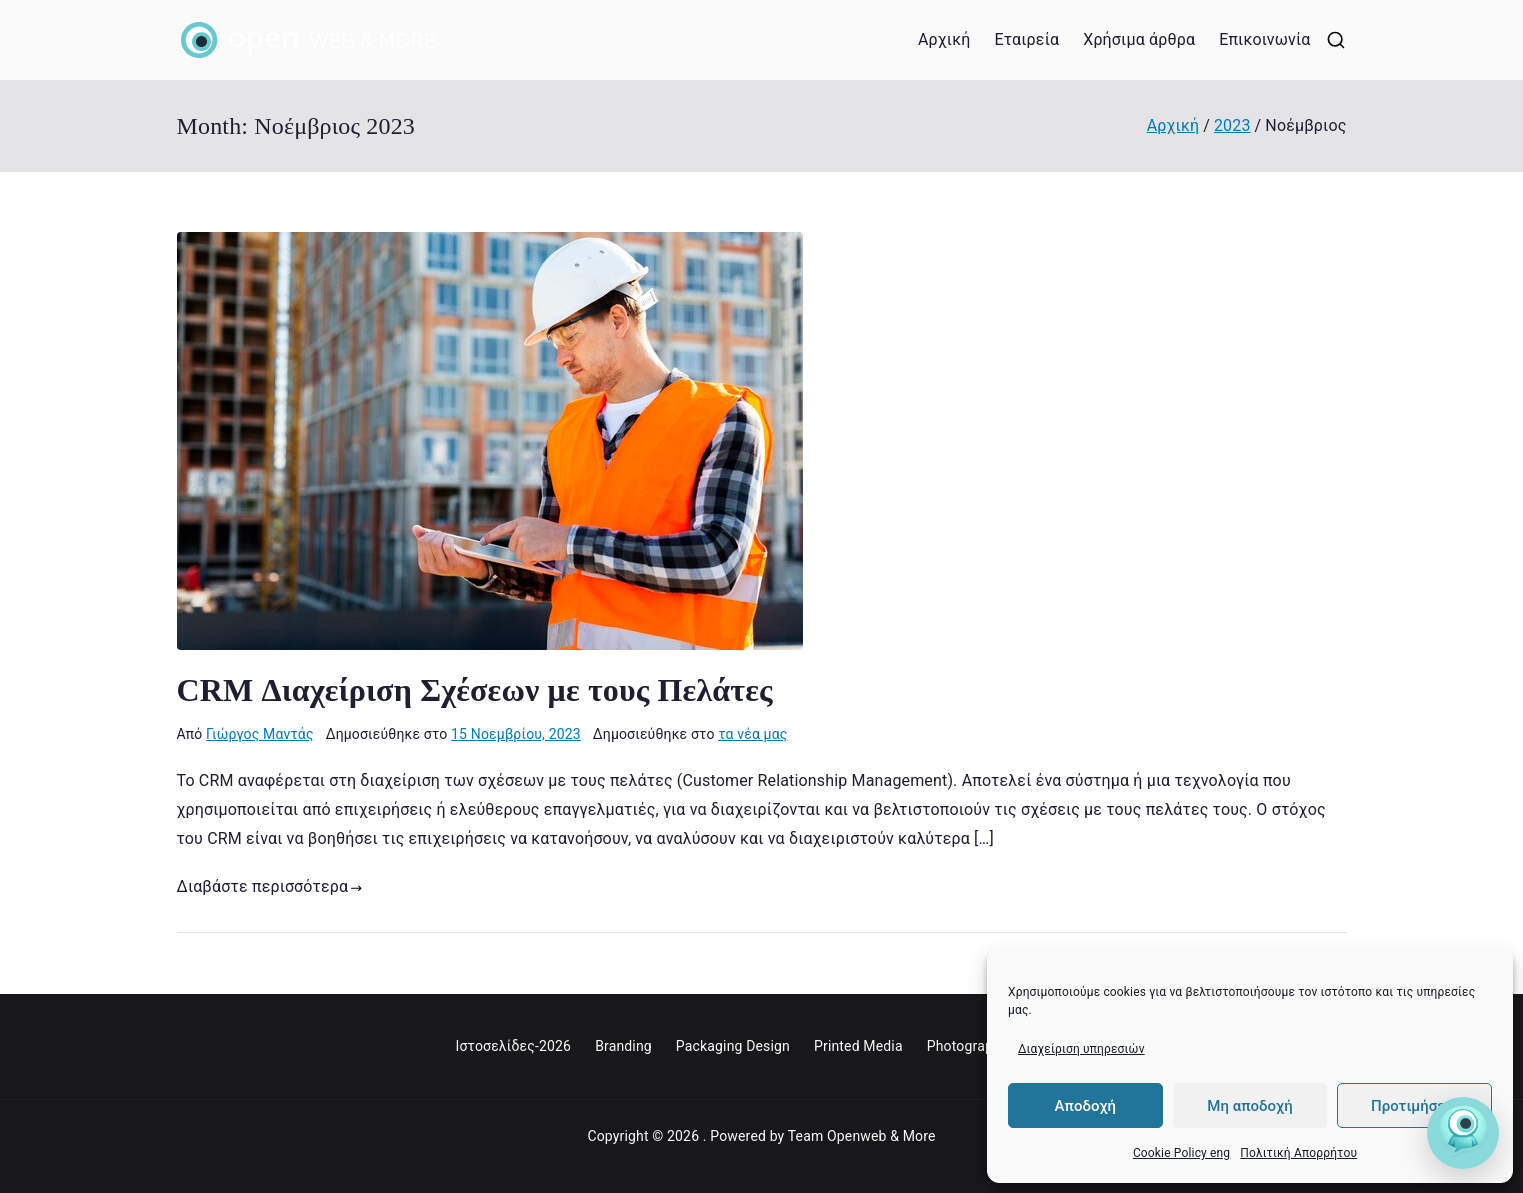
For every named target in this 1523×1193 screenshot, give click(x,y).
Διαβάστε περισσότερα (270, 886)
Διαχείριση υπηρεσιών (1081, 1049)
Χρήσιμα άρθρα (1139, 39)
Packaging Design (733, 1046)
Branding (623, 1046)
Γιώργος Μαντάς (260, 734)
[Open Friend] (1463, 1133)
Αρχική (944, 39)
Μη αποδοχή (1249, 1106)
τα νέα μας (752, 734)
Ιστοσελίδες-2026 (513, 1046)
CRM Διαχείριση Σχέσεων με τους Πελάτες (475, 690)
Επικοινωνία (1264, 39)
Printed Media (858, 1046)
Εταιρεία (1026, 39)
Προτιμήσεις (1414, 1106)
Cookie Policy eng (1181, 1153)
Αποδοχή (1085, 1106)
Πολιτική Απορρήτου (1298, 1153)
